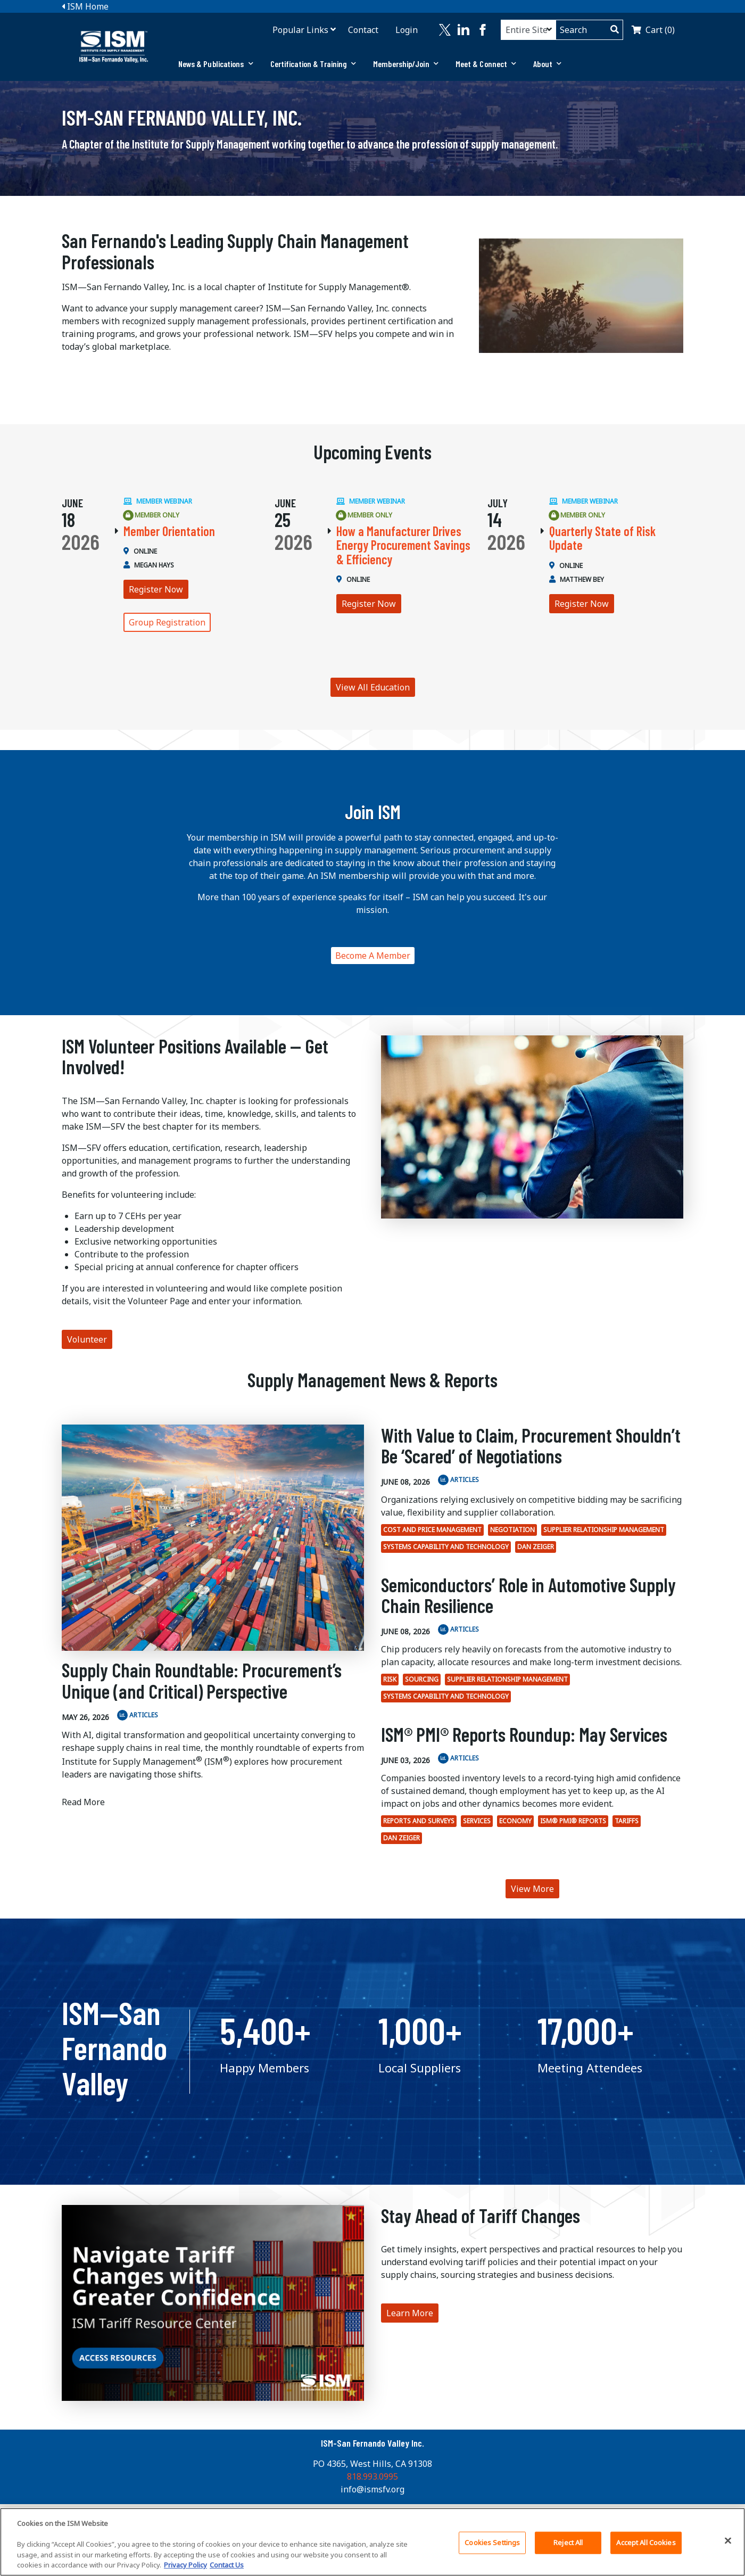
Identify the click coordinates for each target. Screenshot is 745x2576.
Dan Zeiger (535, 1546)
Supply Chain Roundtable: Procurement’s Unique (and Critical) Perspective (202, 1680)
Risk (389, 1679)
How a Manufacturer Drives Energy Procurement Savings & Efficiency (403, 545)
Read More (83, 1802)
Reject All (568, 2543)
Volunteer (87, 1339)
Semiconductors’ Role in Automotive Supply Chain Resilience (528, 1595)
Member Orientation (169, 531)
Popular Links (300, 30)
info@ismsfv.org (372, 2489)
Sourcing (421, 1679)
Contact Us (227, 2566)
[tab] (216, 64)
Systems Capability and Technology (446, 1546)
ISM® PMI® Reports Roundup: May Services (524, 1734)
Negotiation (512, 1529)
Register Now (156, 589)
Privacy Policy (185, 2566)
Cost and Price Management (432, 1529)
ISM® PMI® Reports (573, 1820)
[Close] (728, 2541)
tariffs (627, 1820)
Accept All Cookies (645, 2543)
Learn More (409, 2313)
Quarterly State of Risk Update (602, 538)
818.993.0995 (372, 2476)
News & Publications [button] (215, 64)
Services (477, 1820)
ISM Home (85, 6)
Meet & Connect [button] (486, 64)
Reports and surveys (418, 1820)
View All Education (373, 687)
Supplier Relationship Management (603, 1529)
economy (515, 1820)
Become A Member (372, 955)
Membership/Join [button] (405, 64)
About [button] (547, 64)
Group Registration (167, 622)
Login (406, 30)
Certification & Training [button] (313, 64)
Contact (363, 30)
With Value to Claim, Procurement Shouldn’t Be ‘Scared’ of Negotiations (531, 1445)
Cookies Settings (492, 2543)
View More (532, 1889)
